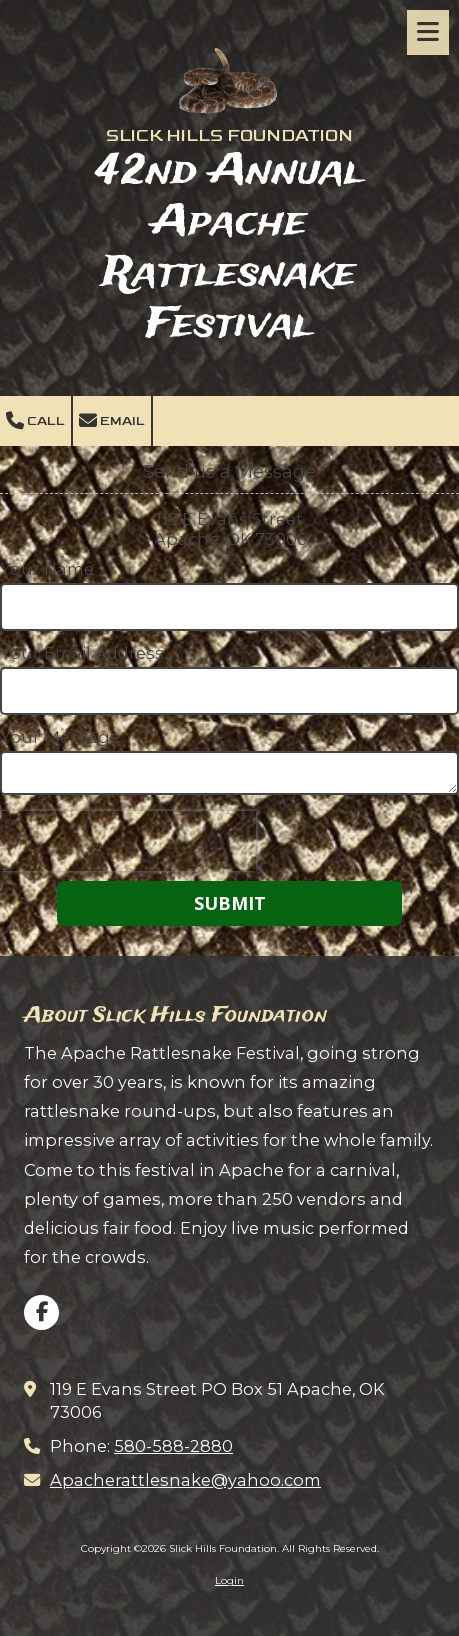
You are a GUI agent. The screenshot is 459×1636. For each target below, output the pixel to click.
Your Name (47, 569)
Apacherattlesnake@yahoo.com (185, 1480)
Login (229, 1580)
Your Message (60, 737)
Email (112, 421)
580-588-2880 (173, 1446)
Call (35, 421)
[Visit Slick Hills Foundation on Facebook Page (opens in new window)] (41, 1312)
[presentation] (128, 841)
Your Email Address (82, 653)
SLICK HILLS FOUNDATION (229, 135)
